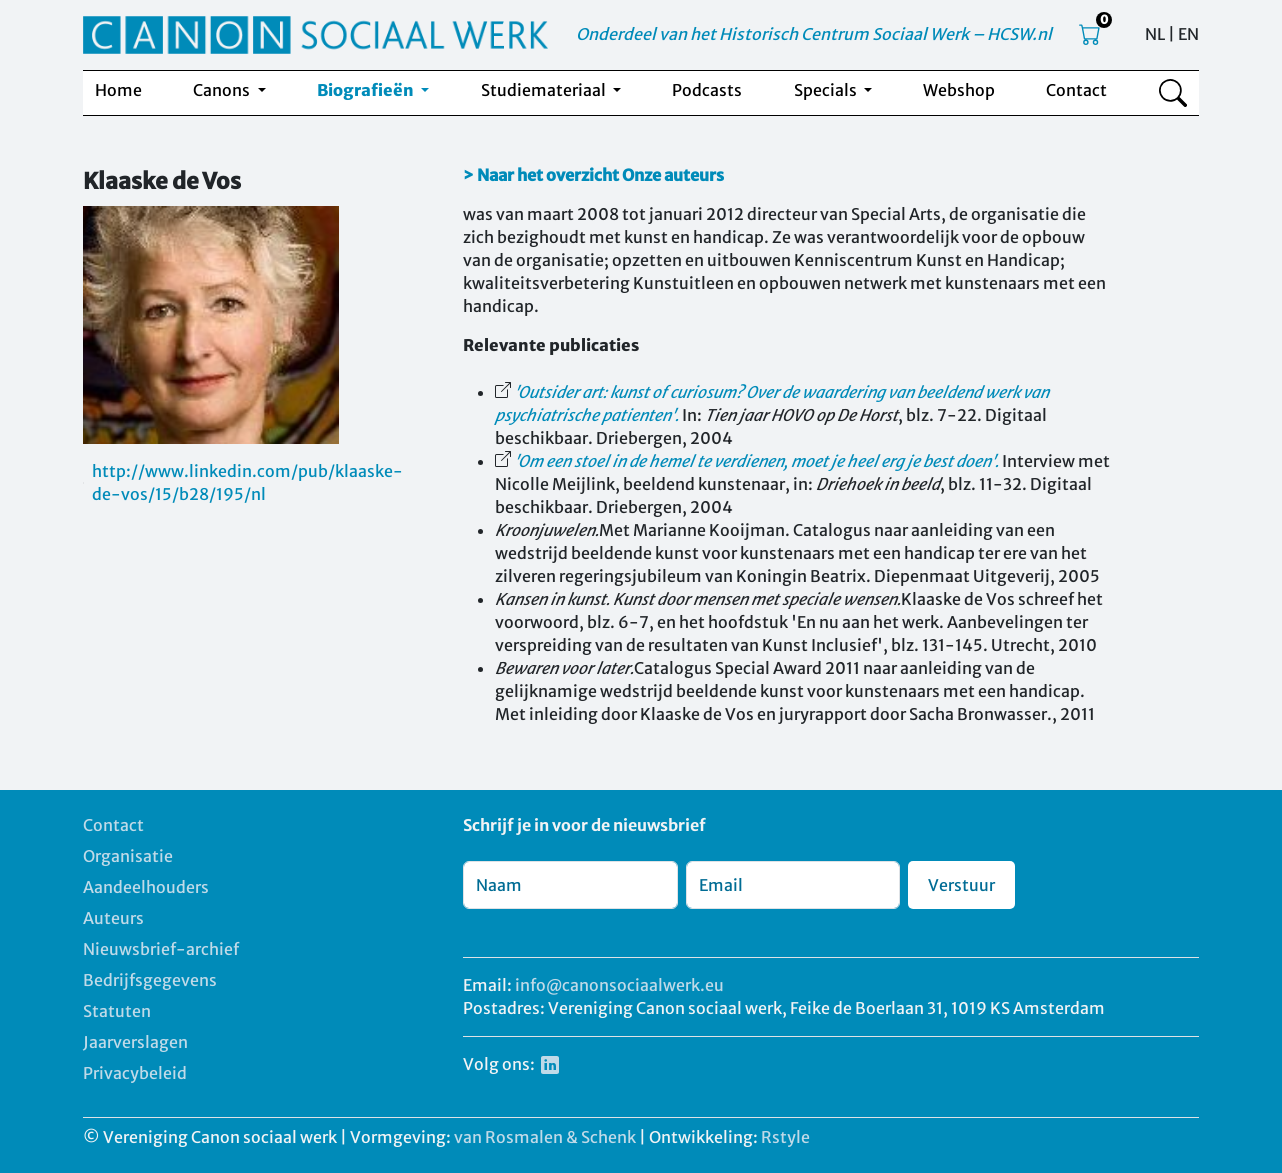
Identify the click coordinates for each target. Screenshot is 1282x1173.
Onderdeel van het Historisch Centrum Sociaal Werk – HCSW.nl (814, 34)
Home (118, 90)
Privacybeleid (135, 1073)
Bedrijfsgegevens (150, 980)
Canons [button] (223, 90)
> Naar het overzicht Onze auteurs (593, 175)
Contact (1076, 90)
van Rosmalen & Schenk (545, 1137)
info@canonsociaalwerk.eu (619, 985)
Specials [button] (827, 90)
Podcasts (707, 90)
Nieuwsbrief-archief (161, 949)
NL (1155, 34)
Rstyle (785, 1137)
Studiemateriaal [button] (545, 90)
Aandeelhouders (146, 887)
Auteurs (113, 918)
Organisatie (128, 856)
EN (1188, 34)
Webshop (959, 90)
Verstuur (961, 885)
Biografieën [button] (367, 90)
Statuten (117, 1011)
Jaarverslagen (135, 1042)
